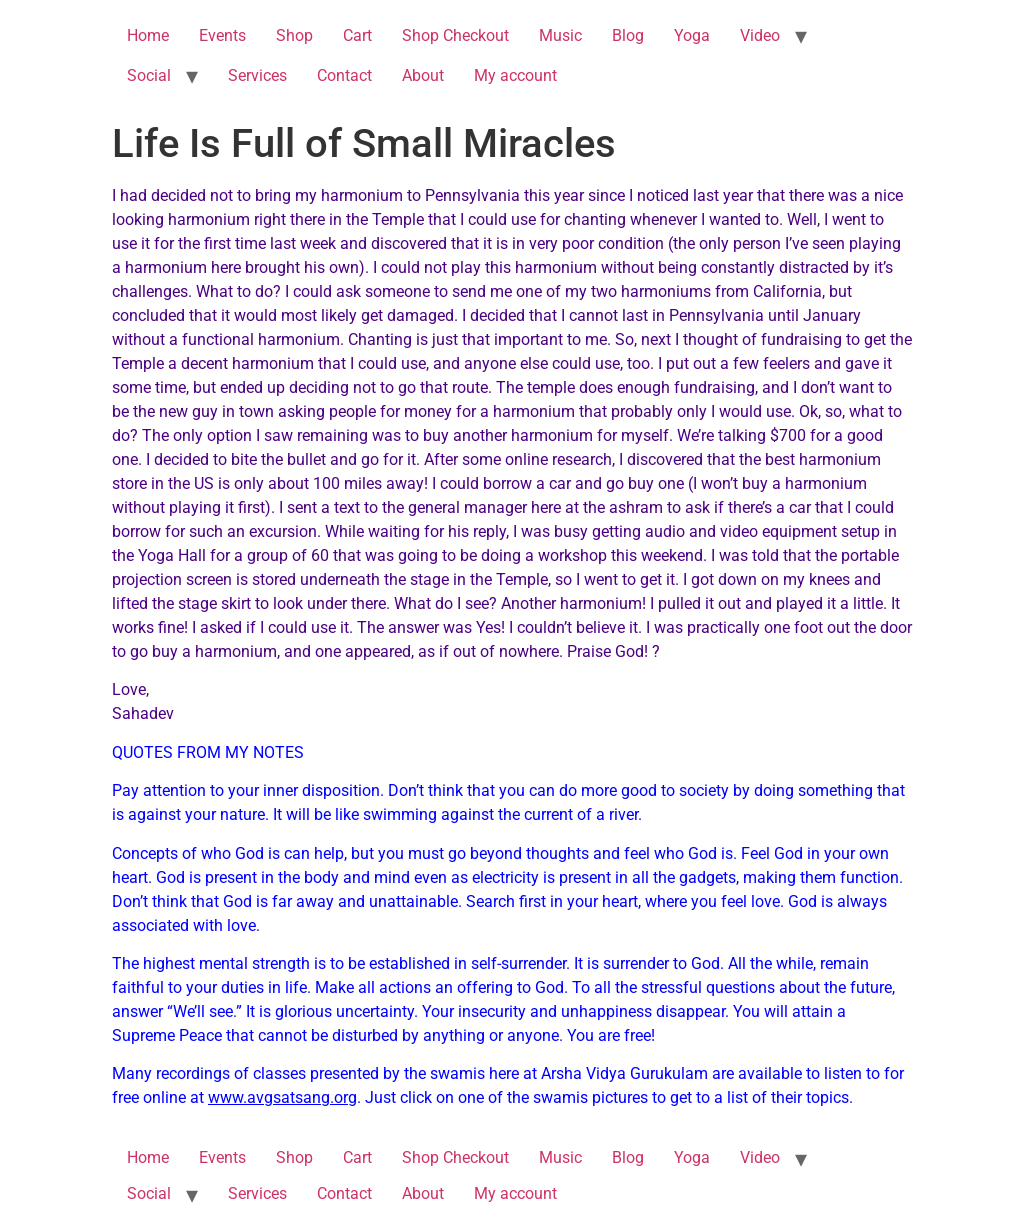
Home (148, 35)
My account (515, 75)
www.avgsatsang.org (282, 1097)
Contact (344, 75)
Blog (628, 35)
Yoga (692, 35)
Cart (357, 35)
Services (257, 75)
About (423, 75)
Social (149, 75)
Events (222, 35)
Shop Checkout (455, 35)
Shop (294, 35)
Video (760, 35)
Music (560, 35)
